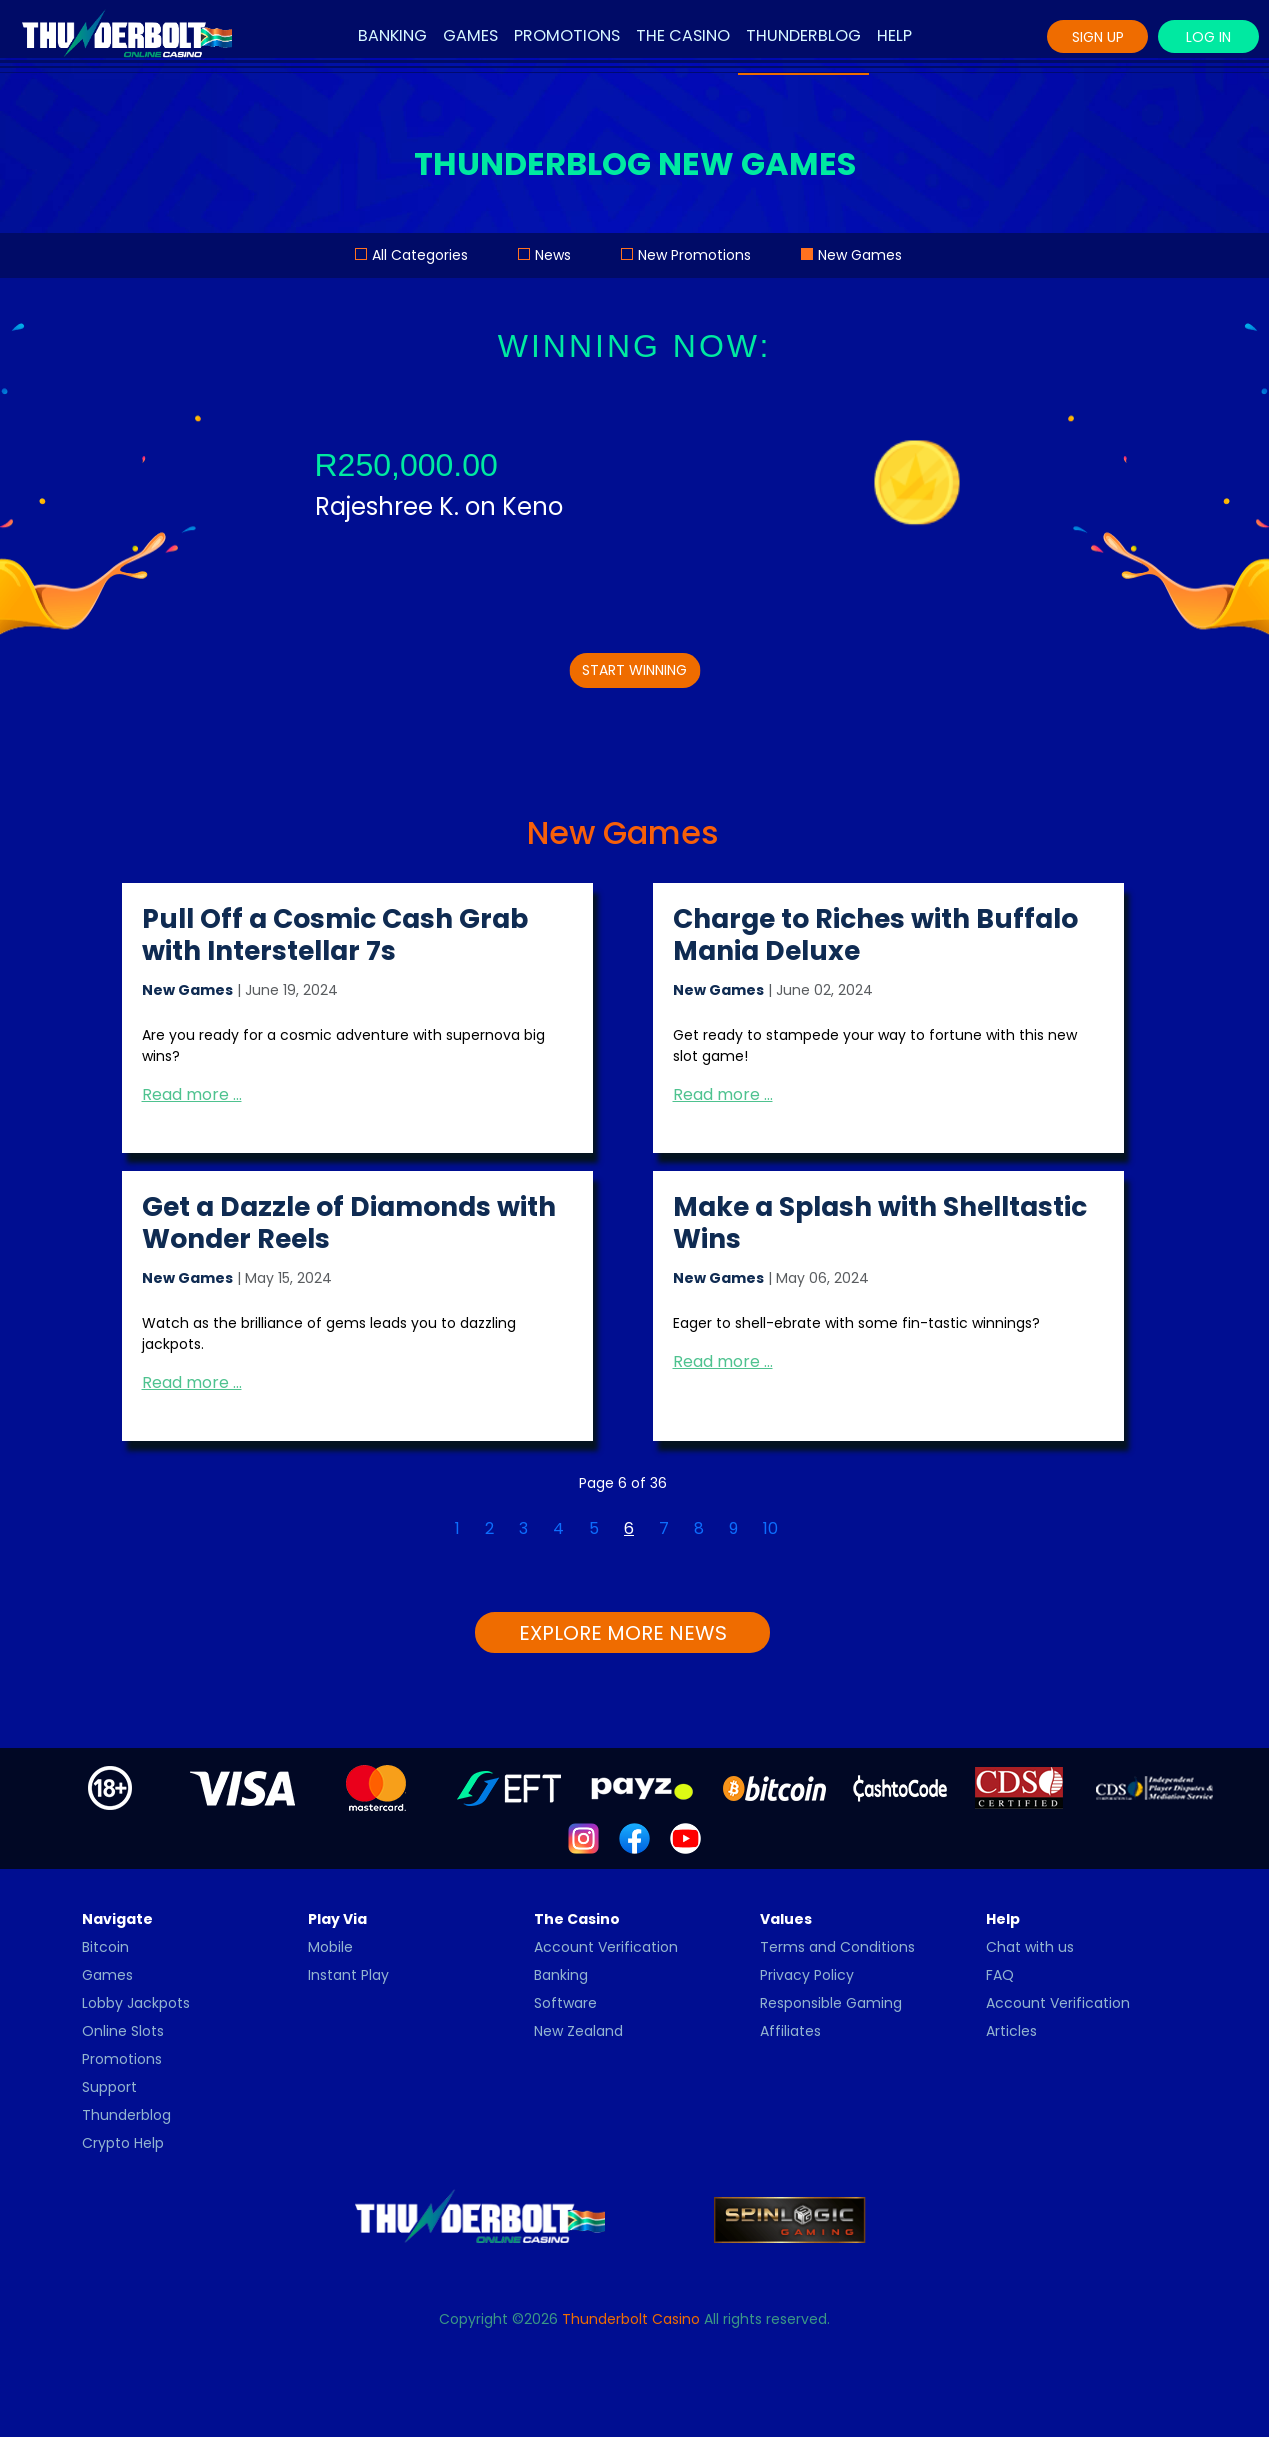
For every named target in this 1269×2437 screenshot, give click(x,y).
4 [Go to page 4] (558, 1528)
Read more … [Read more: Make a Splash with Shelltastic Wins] (723, 1361)
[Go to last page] (828, 1517)
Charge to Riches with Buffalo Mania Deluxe (875, 934)
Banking (392, 35)
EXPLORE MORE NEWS (623, 1633)
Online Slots (123, 2031)
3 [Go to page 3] (523, 1528)
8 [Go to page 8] (699, 1528)
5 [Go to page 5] (594, 1528)
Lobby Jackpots (136, 2003)
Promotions (567, 35)
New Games (860, 255)
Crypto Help (123, 2143)
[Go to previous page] (430, 1517)
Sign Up (1098, 37)
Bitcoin (105, 1947)
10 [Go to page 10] (770, 1528)
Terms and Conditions (837, 1947)
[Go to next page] (803, 1517)
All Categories (420, 255)
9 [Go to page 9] (733, 1528)
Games (470, 35)
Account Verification (606, 1947)
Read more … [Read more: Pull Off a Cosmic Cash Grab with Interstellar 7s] (192, 1094)
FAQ (1000, 1975)
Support (109, 2087)
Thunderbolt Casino (631, 2319)
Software (565, 2003)
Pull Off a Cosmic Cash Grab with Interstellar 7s (335, 934)
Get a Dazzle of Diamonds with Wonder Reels (349, 1222)
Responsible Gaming (831, 2003)
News (553, 255)
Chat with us (1030, 1947)
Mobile (330, 1947)
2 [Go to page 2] (489, 1528)
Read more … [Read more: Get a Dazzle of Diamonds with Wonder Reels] (192, 1382)
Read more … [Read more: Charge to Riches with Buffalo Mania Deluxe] (723, 1094)
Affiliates (790, 2031)
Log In (1208, 37)
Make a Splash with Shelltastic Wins (880, 1222)
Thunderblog (803, 35)
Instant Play (348, 1975)
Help (894, 35)
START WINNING (634, 670)
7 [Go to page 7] (664, 1528)
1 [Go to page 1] (457, 1528)
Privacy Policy (807, 1975)
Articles (1011, 2031)
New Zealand (578, 2031)
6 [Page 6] (629, 1528)
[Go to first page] (405, 1517)
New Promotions (694, 255)
